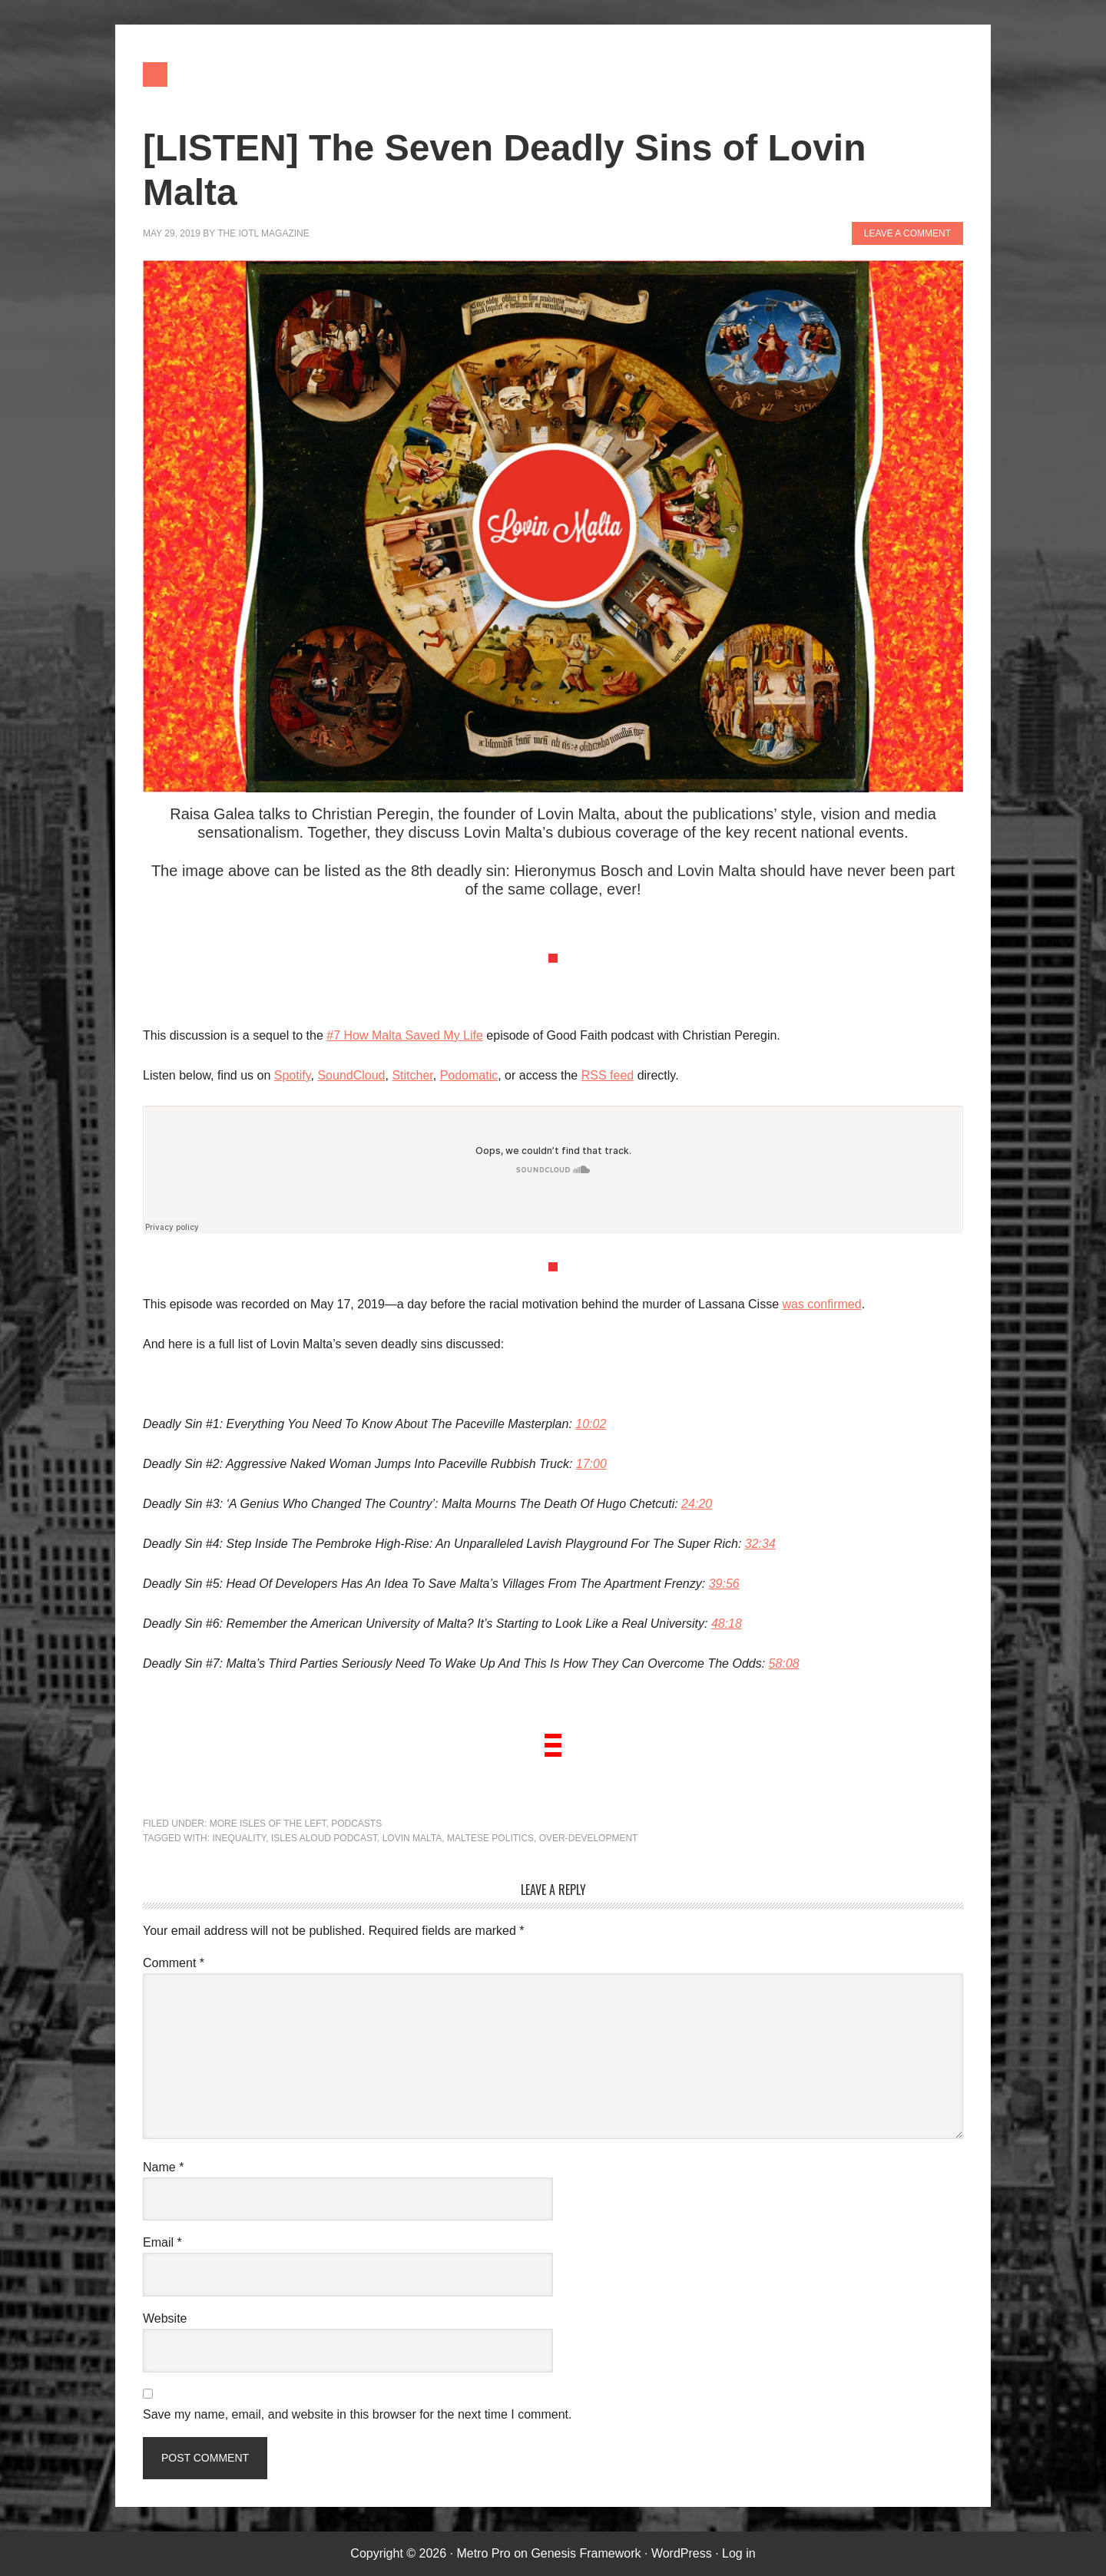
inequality (239, 1838)
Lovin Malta (412, 1838)
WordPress (681, 2553)
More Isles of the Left (268, 1823)
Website (165, 2318)
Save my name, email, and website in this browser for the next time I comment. (357, 2414)
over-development (588, 1838)
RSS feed (607, 1075)
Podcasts (356, 1823)
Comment (173, 1962)
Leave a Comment (907, 233)
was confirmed (821, 1304)
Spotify (292, 1075)
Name (163, 2167)
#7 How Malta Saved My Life (404, 1035)
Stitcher (412, 1075)
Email (162, 2242)
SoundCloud (351, 1075)
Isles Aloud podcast (324, 1838)
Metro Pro (483, 2553)
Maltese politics (490, 1838)
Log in (739, 2553)
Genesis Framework (586, 2553)
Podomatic (469, 1075)
